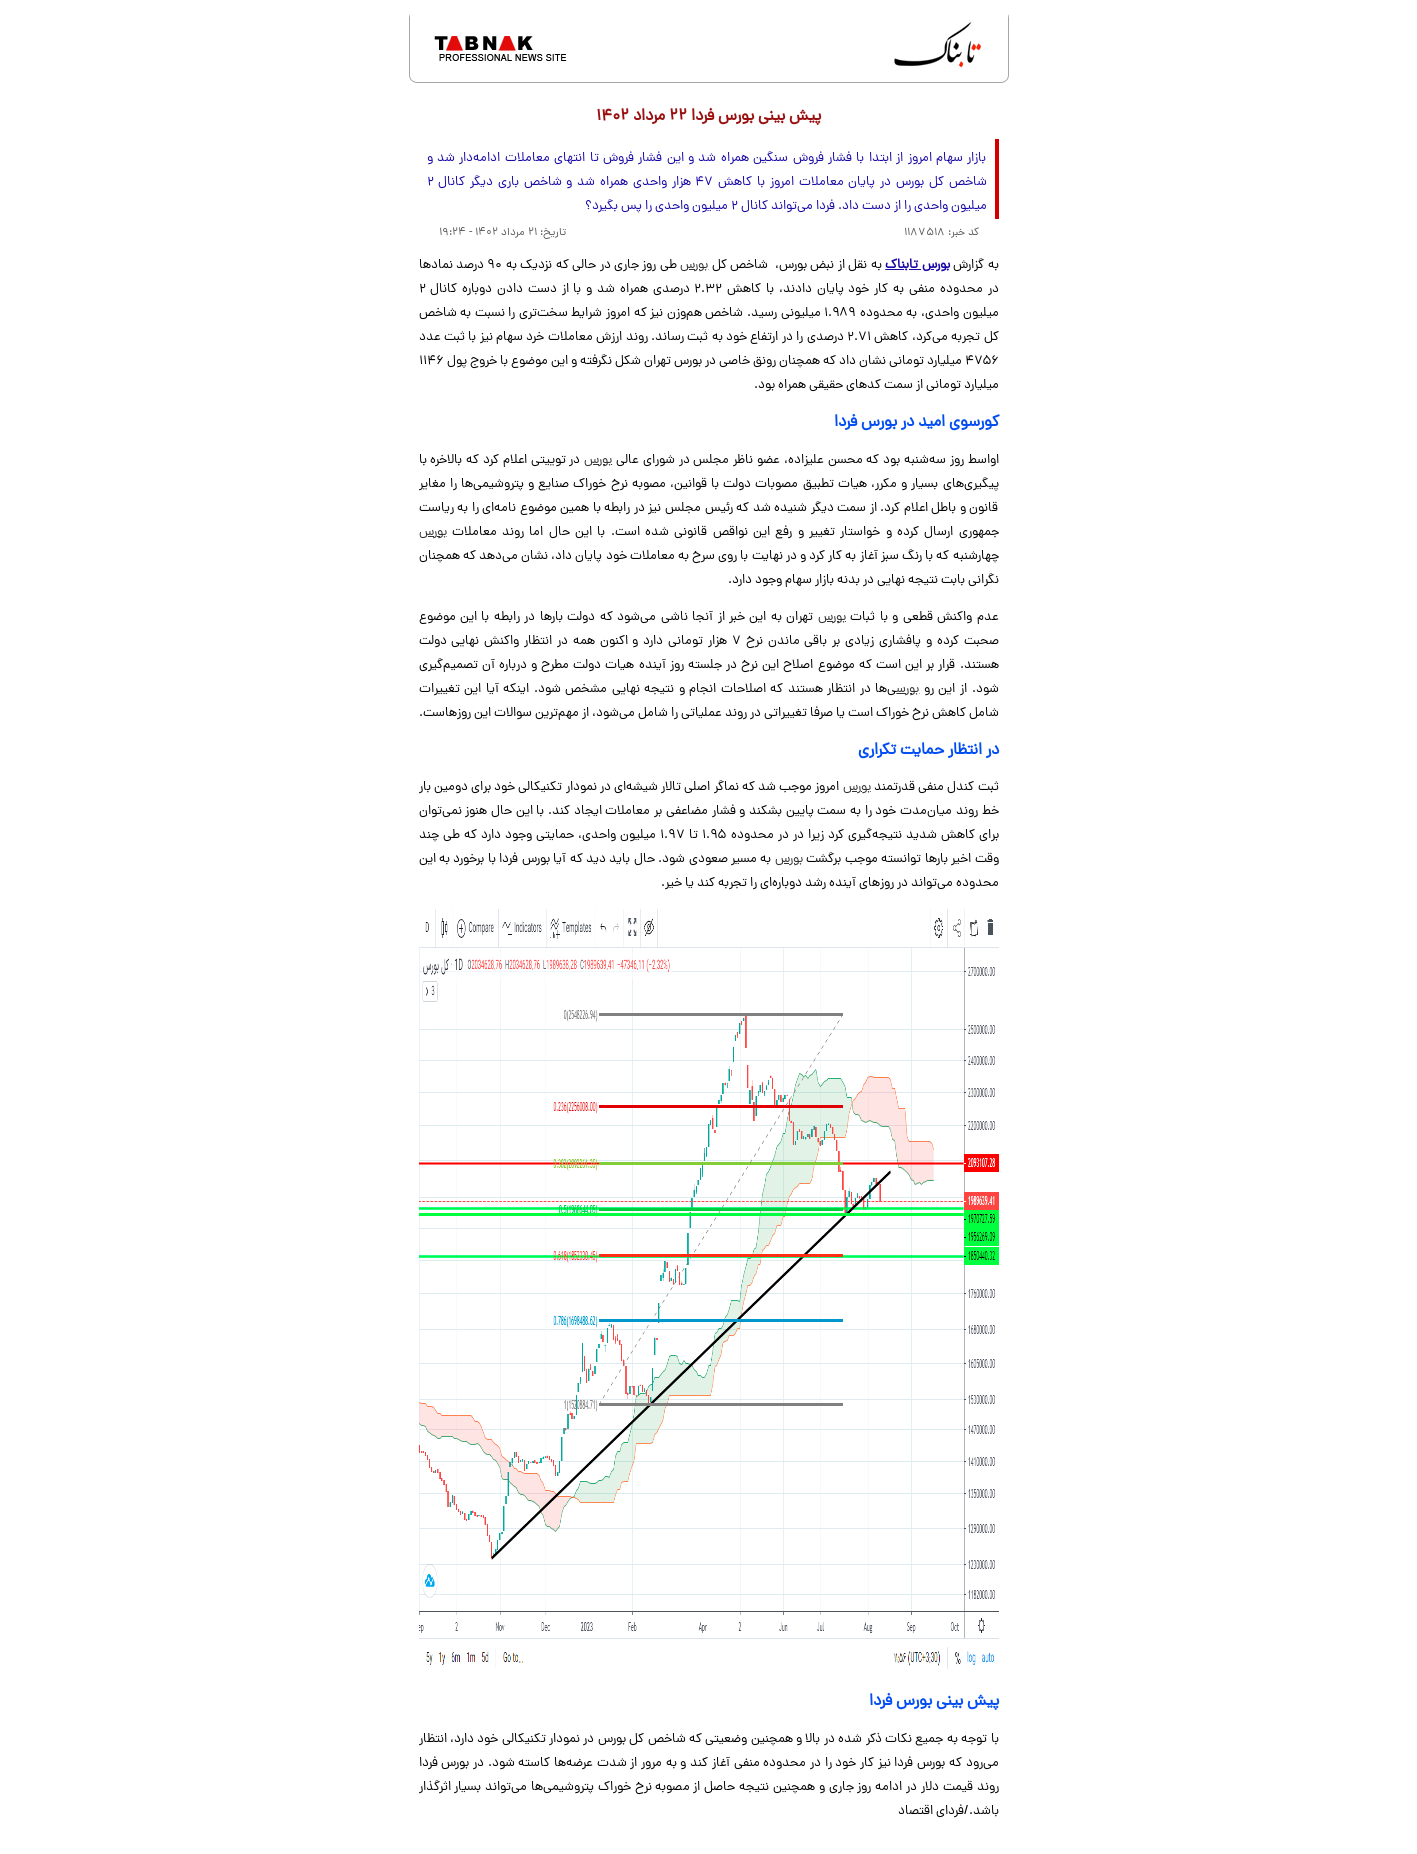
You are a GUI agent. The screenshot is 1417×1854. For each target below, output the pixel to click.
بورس (694, 265)
